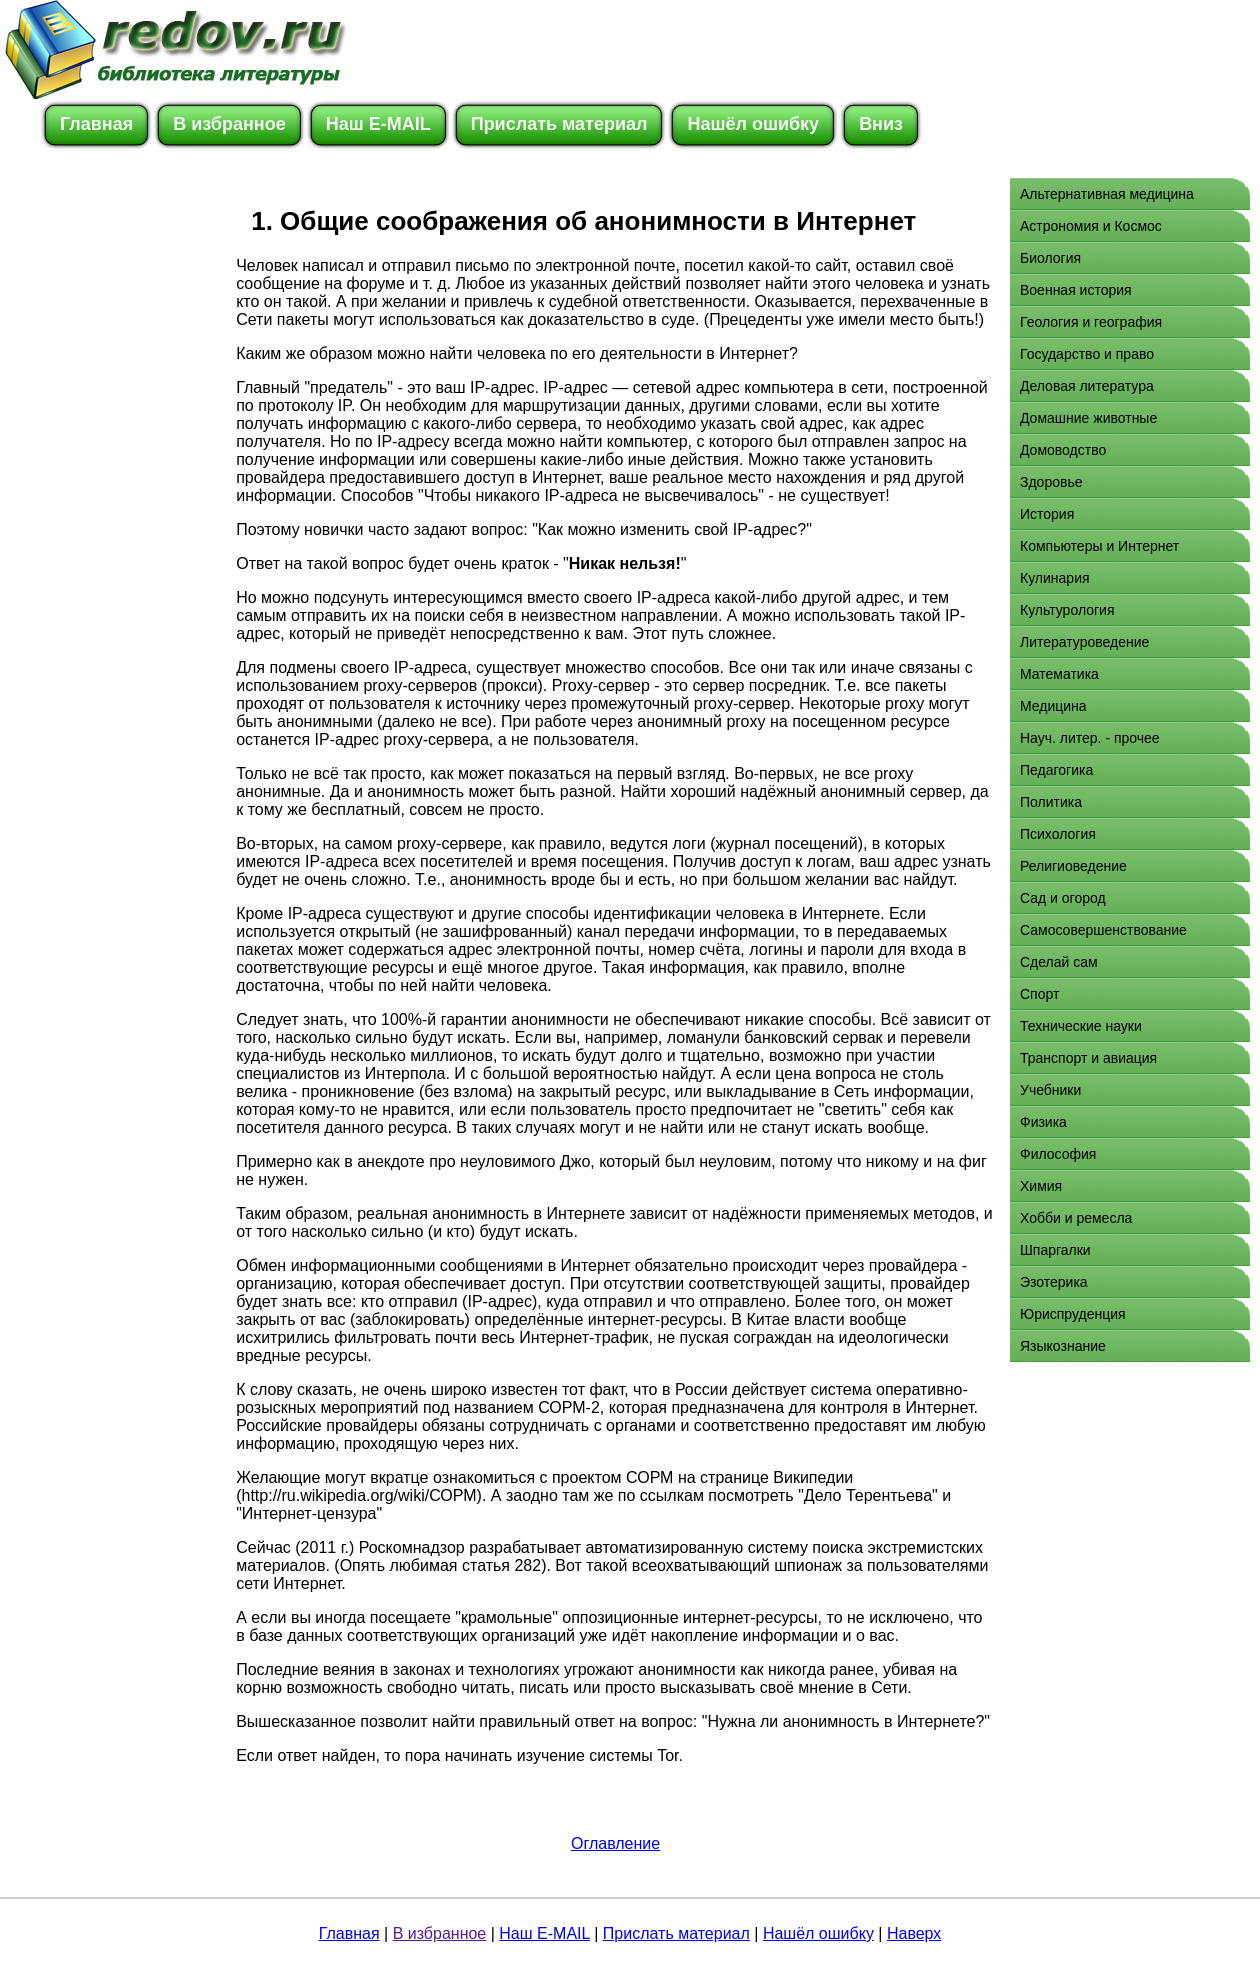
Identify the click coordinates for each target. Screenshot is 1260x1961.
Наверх (914, 1933)
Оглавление (615, 1843)
